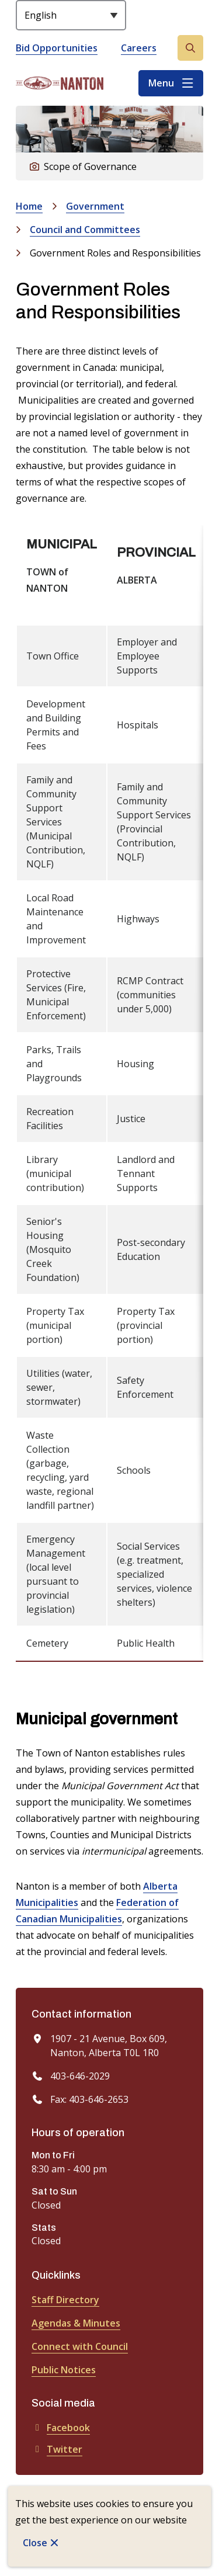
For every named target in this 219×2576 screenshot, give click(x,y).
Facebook (61, 2427)
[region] (109, 1093)
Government (95, 206)
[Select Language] (71, 15)
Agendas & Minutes (76, 2323)
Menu (161, 83)
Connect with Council (80, 2346)
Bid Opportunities (57, 47)
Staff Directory (65, 2299)
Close (35, 2542)
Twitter (57, 2449)
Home (29, 206)
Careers (139, 47)
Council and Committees (85, 229)
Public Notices (64, 2369)
